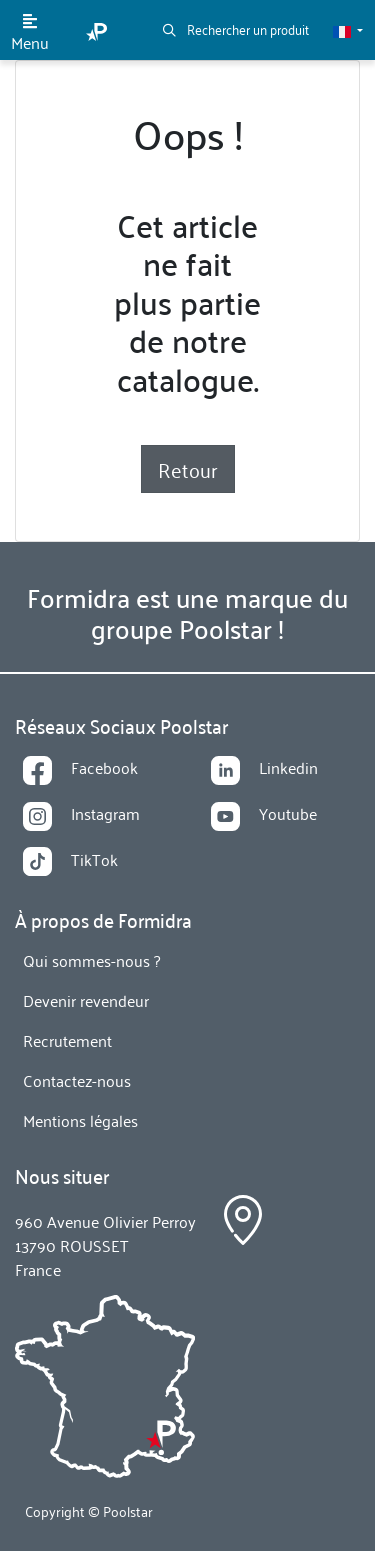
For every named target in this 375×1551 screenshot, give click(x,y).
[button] (348, 30)
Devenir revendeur (86, 1000)
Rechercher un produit (236, 28)
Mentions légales (80, 1120)
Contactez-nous (77, 1080)
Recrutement (67, 1040)
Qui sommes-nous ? (91, 960)
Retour (188, 469)
